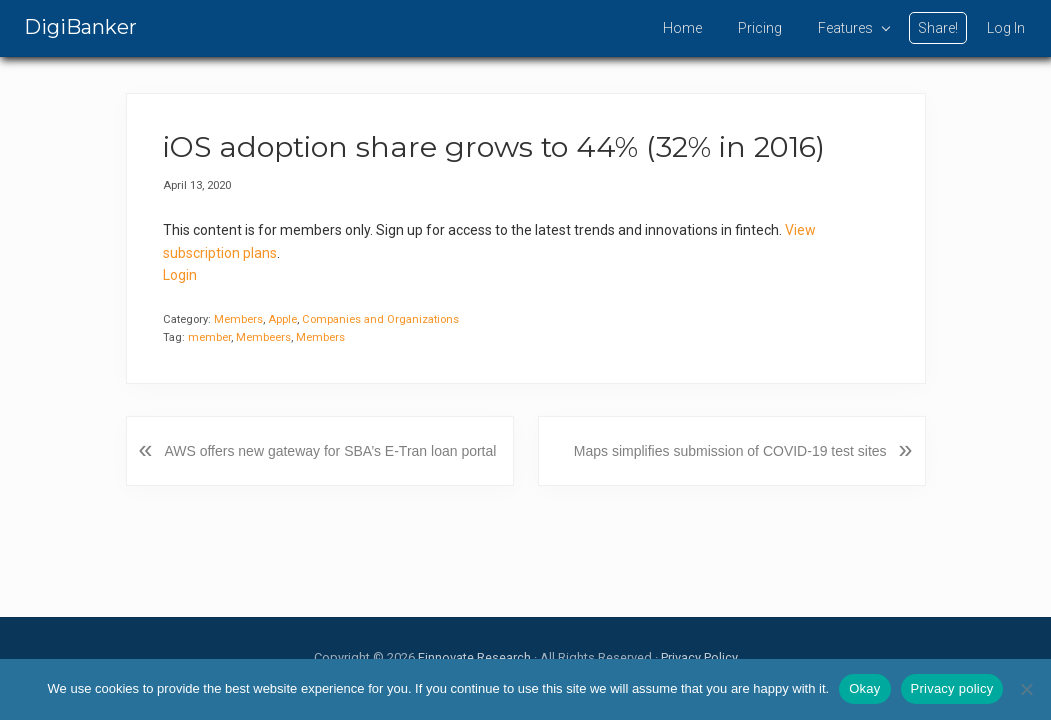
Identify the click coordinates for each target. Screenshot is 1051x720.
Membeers (263, 337)
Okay (864, 688)
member (209, 337)
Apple (282, 319)
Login (180, 275)
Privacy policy (952, 688)
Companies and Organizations (380, 319)
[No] (1026, 689)
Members (238, 319)
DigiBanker (80, 27)
